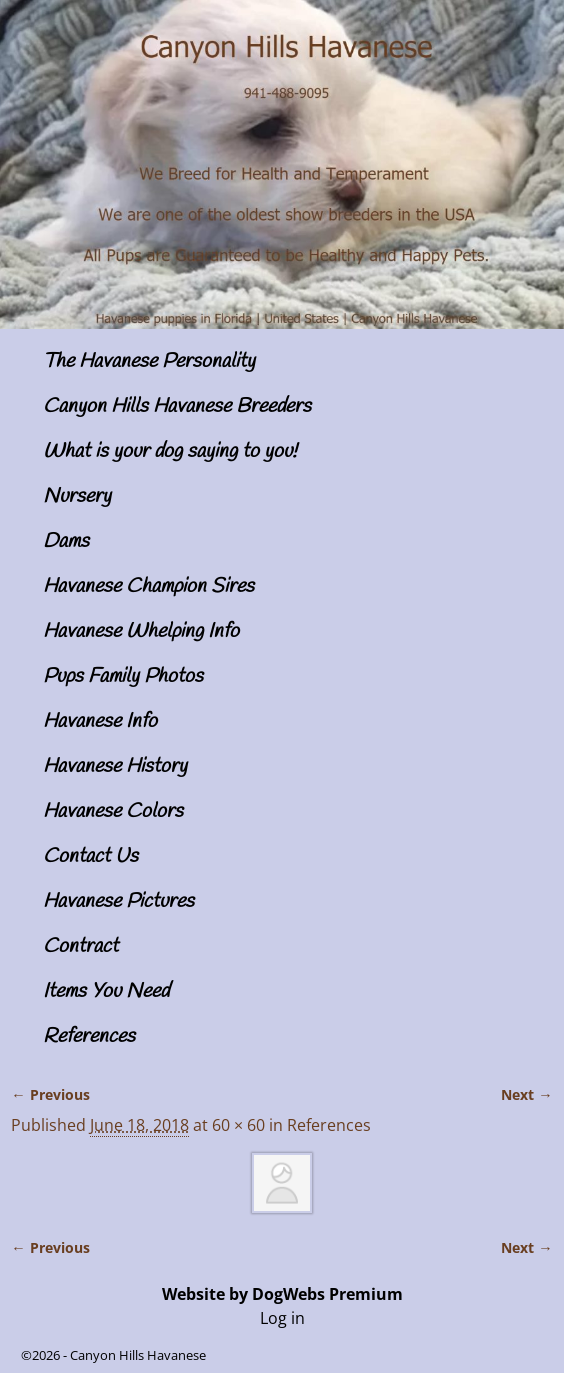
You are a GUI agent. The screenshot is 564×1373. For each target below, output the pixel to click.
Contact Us (90, 856)
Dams (66, 541)
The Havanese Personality (149, 361)
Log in (282, 1318)
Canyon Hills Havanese (138, 1355)
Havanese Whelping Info (141, 631)
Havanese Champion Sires (148, 586)
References (89, 1036)
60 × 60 (238, 1125)
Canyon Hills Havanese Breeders (177, 406)
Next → (526, 1094)
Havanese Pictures (118, 901)
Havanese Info (100, 721)
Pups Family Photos (123, 676)
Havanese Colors (113, 811)
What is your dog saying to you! (170, 451)
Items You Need (106, 991)
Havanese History (115, 766)
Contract (80, 946)
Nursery (77, 496)
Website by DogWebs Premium (282, 1294)
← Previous (50, 1094)
